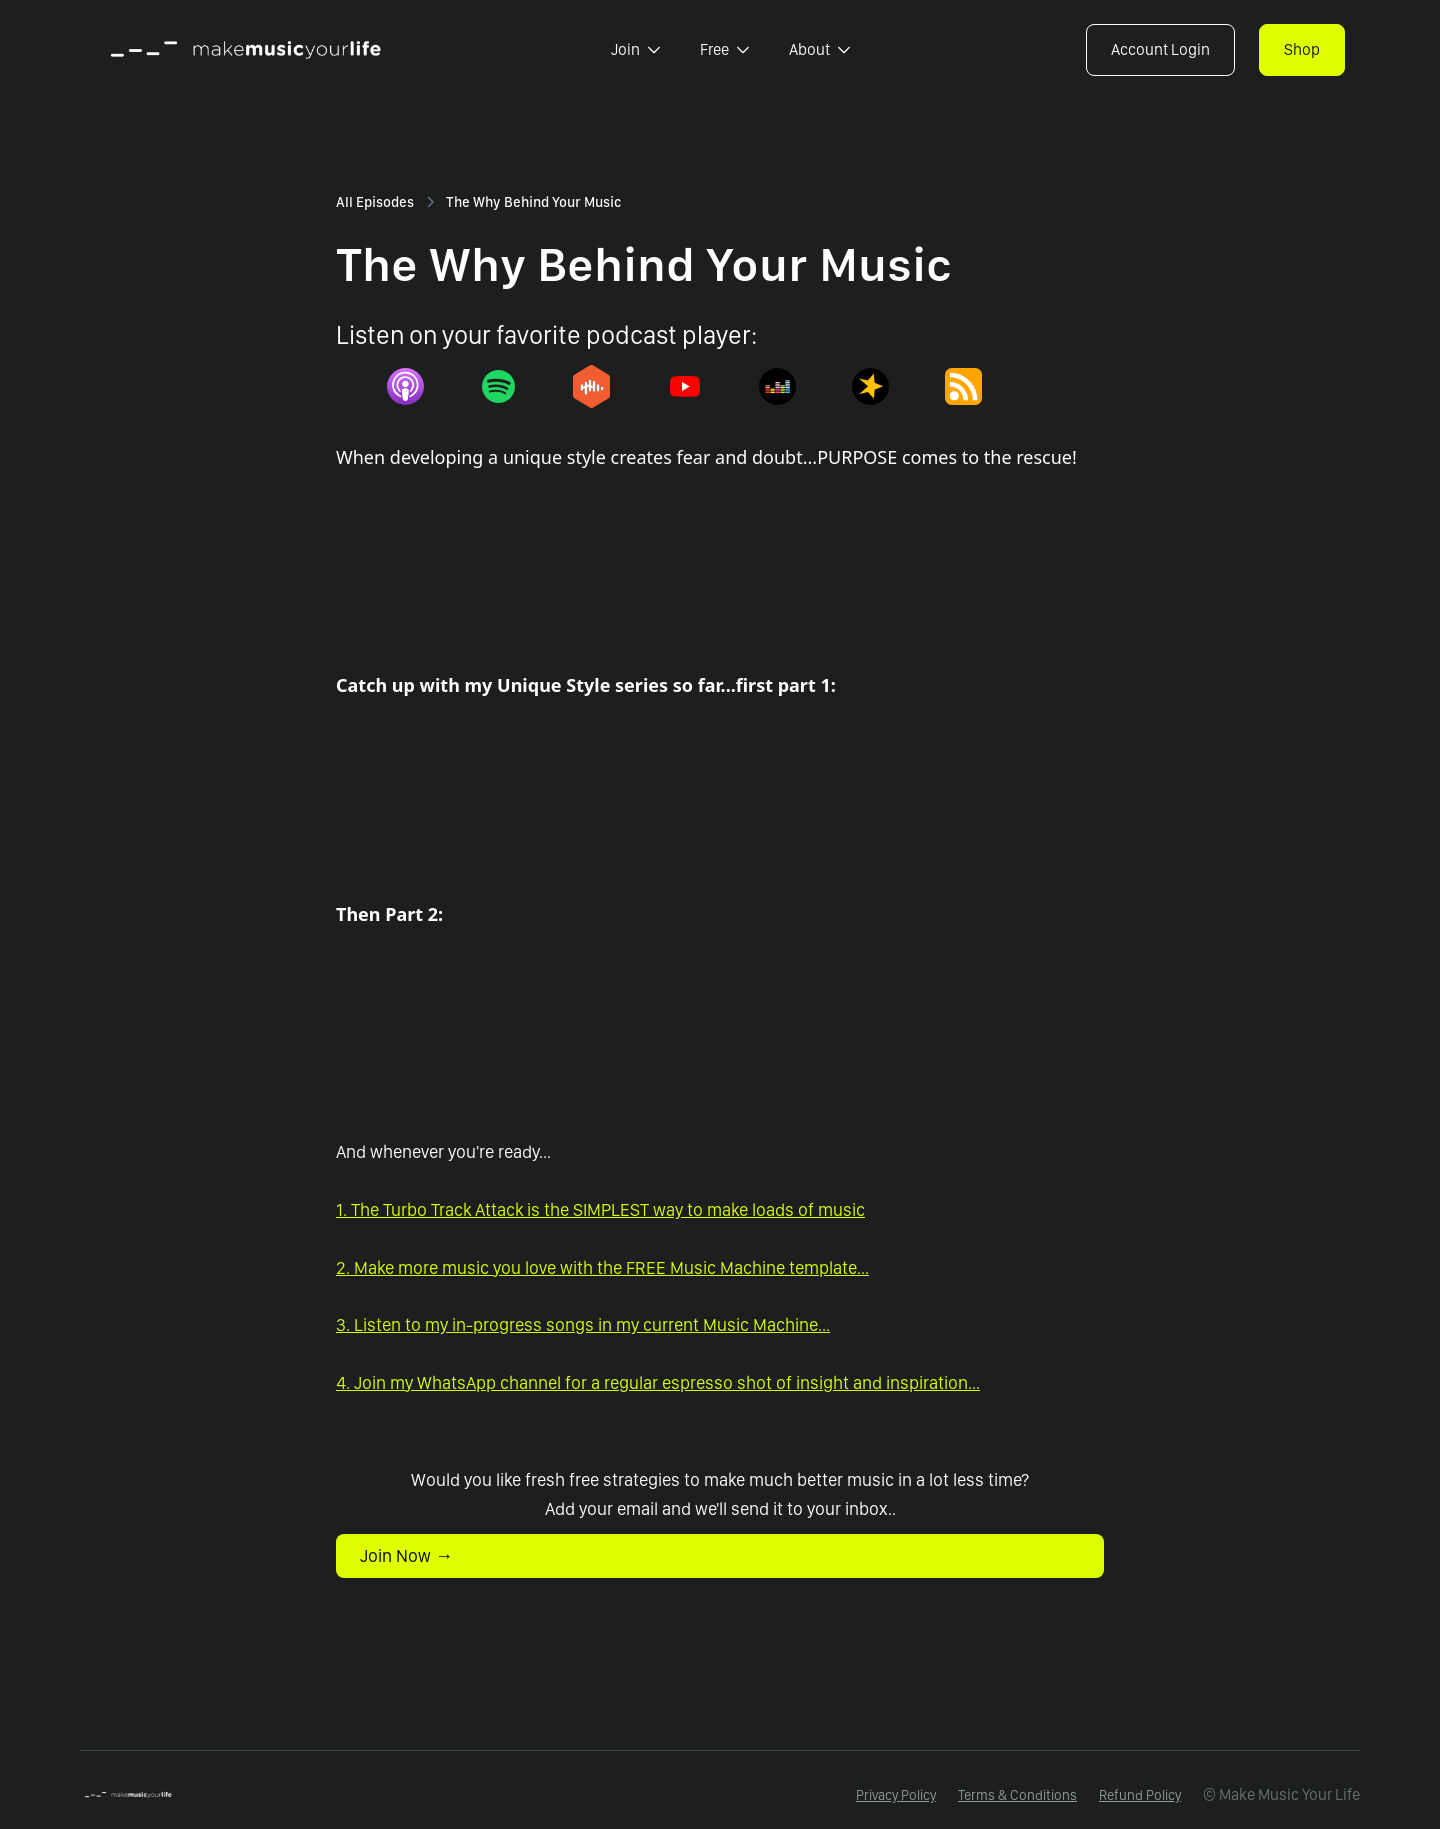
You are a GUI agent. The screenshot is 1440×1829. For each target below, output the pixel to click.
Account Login (1160, 49)
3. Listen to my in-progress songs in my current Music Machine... (583, 1324)
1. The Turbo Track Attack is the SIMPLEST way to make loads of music (600, 1209)
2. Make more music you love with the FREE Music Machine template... (602, 1267)
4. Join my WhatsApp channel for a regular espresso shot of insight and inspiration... (658, 1382)
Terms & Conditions (1017, 1795)
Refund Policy (1140, 1795)
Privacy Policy (896, 1795)
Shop (1302, 49)
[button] (635, 50)
